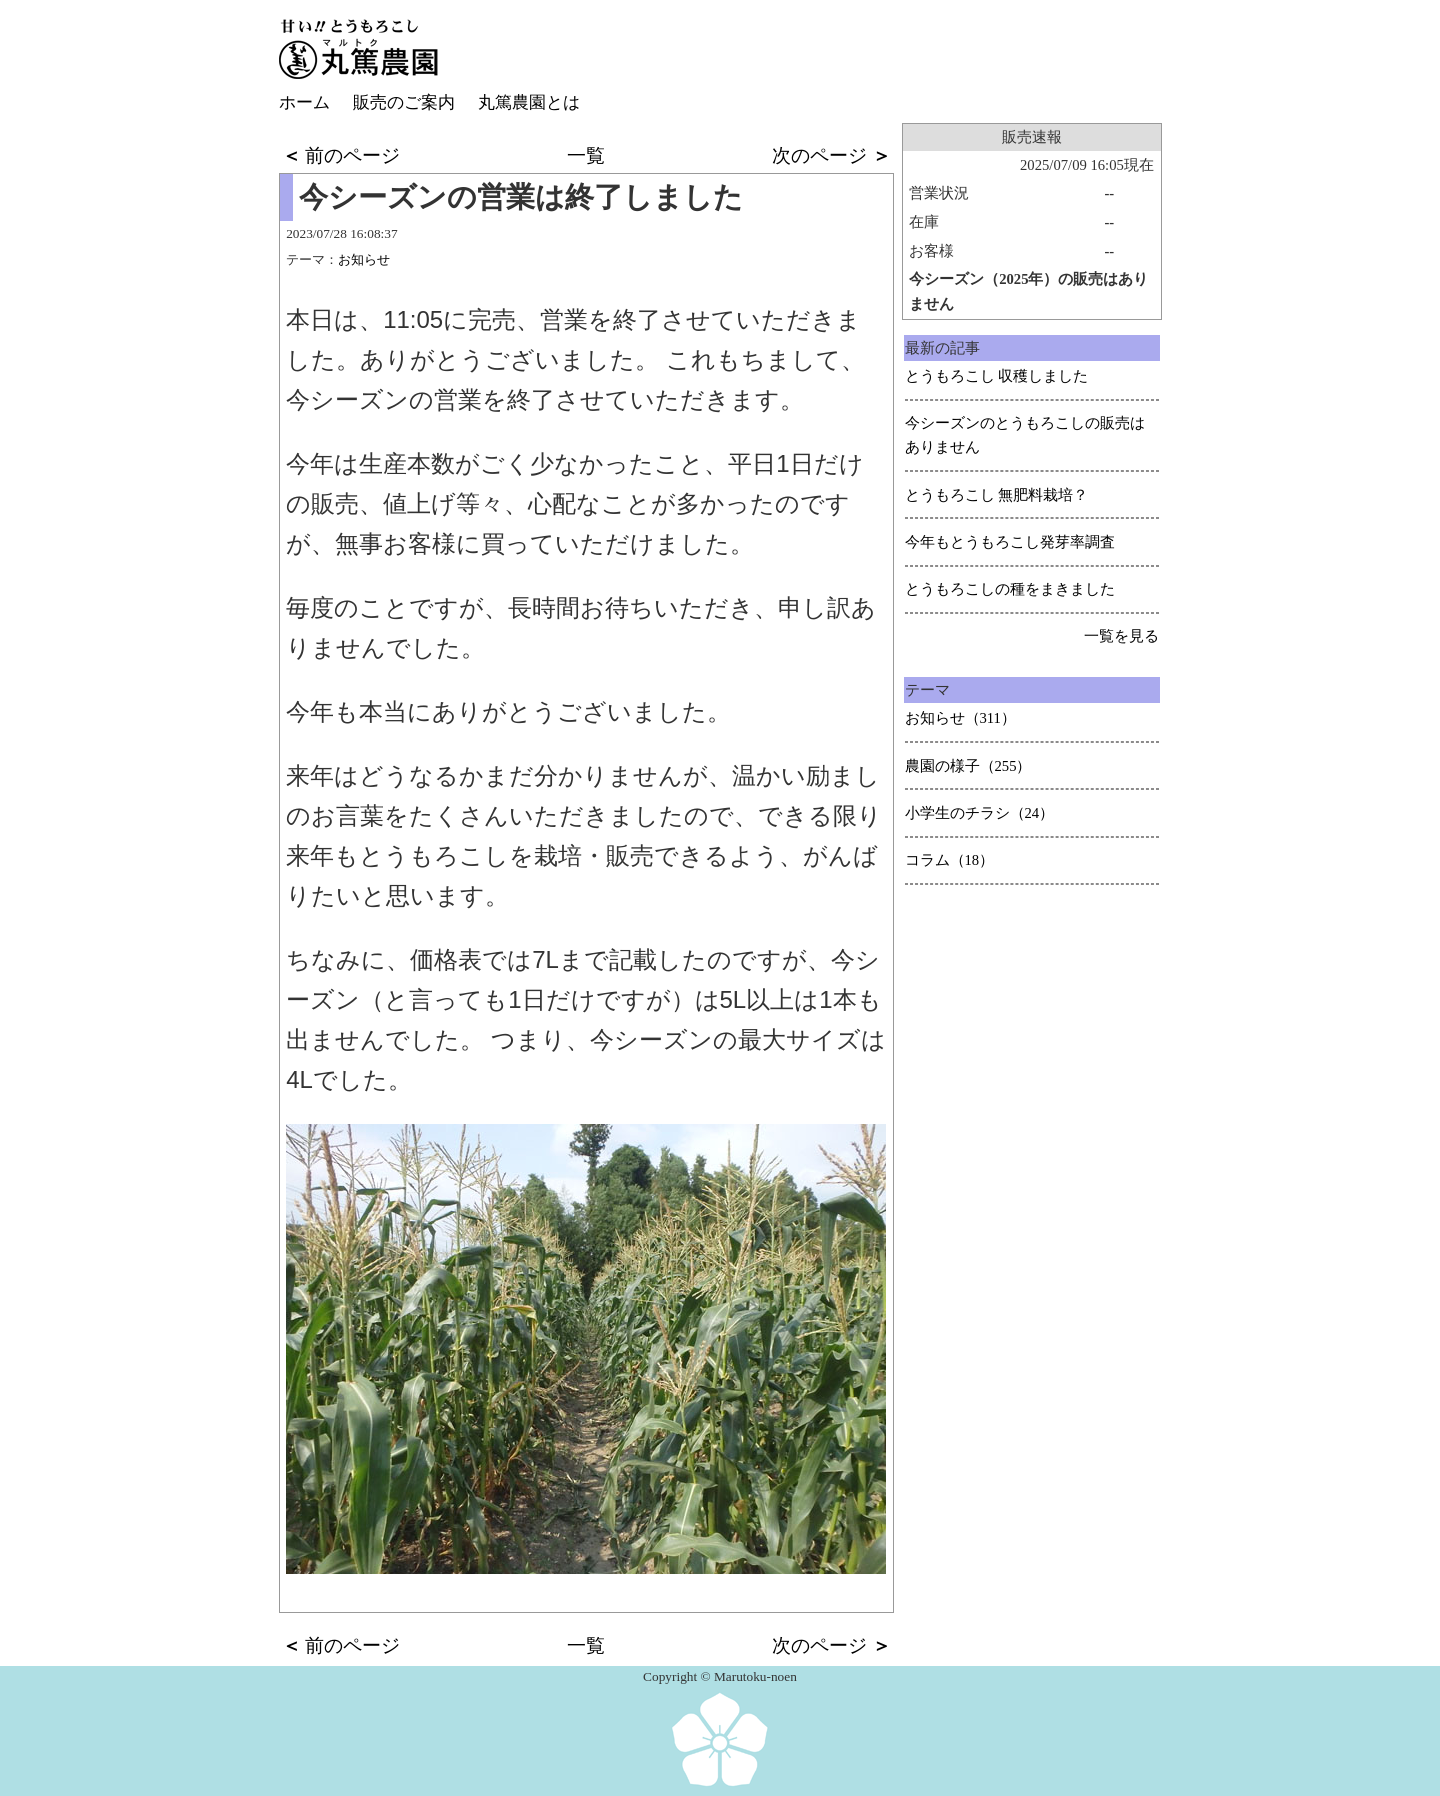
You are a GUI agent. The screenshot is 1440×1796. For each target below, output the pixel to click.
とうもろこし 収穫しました (997, 376)
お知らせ (364, 259)
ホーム (304, 102)
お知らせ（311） (960, 718)
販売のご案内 (404, 102)
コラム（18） (950, 860)
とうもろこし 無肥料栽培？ (997, 495)
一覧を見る (1121, 636)
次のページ (831, 155)
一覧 (586, 155)
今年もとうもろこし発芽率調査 (1010, 542)
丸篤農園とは (529, 102)
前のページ (341, 155)
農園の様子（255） (968, 766)
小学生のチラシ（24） (980, 813)
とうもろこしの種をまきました (1010, 589)
